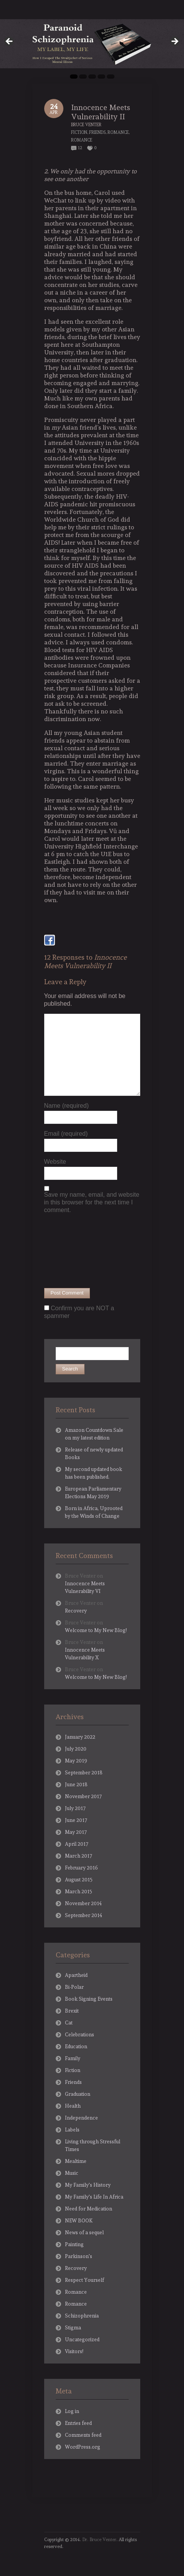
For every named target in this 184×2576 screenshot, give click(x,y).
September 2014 (83, 1915)
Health (73, 2106)
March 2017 (78, 1856)
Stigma (73, 2328)
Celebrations (79, 2034)
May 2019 (76, 1761)
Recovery (76, 1611)
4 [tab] (101, 76)
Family (72, 2058)
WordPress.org (82, 2447)
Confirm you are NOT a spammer (79, 1312)
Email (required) (66, 1133)
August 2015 (79, 1880)
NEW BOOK (79, 2221)
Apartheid (76, 1975)
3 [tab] (92, 76)
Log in (72, 2411)
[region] (92, 43)
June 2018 (76, 1784)
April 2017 (76, 1844)
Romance (118, 132)
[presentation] (75, 1250)
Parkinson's (78, 2256)
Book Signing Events (89, 1999)
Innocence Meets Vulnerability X (85, 1653)
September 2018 (84, 1773)
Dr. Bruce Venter (99, 2539)
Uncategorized (82, 2339)
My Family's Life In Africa (94, 2197)
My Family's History (88, 2185)
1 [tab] (74, 76)
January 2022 (80, 1737)
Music (71, 2173)
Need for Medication (88, 2209)
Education (76, 2046)
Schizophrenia (82, 2316)
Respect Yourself (84, 2280)
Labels (72, 2130)
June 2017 (76, 1820)
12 (80, 147)
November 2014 (83, 1903)
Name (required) (66, 1105)
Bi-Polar (74, 1987)
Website (55, 1161)
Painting (74, 2244)
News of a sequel (84, 2232)
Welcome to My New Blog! (96, 1630)
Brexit (72, 2011)
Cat (69, 2023)
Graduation (77, 2094)
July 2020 (75, 1749)
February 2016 (81, 1868)
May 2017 (76, 1832)
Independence (81, 2118)
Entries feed (78, 2423)
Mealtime (75, 2161)
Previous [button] (9, 42)
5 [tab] (110, 76)
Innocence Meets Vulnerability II (100, 112)
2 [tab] (83, 76)
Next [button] (174, 42)
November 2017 (83, 1796)
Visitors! (74, 2351)
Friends (97, 132)
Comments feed (83, 2435)
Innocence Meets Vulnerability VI (85, 1587)
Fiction (79, 132)
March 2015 (78, 1891)
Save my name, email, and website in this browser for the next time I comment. (91, 1202)
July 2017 (75, 1808)
